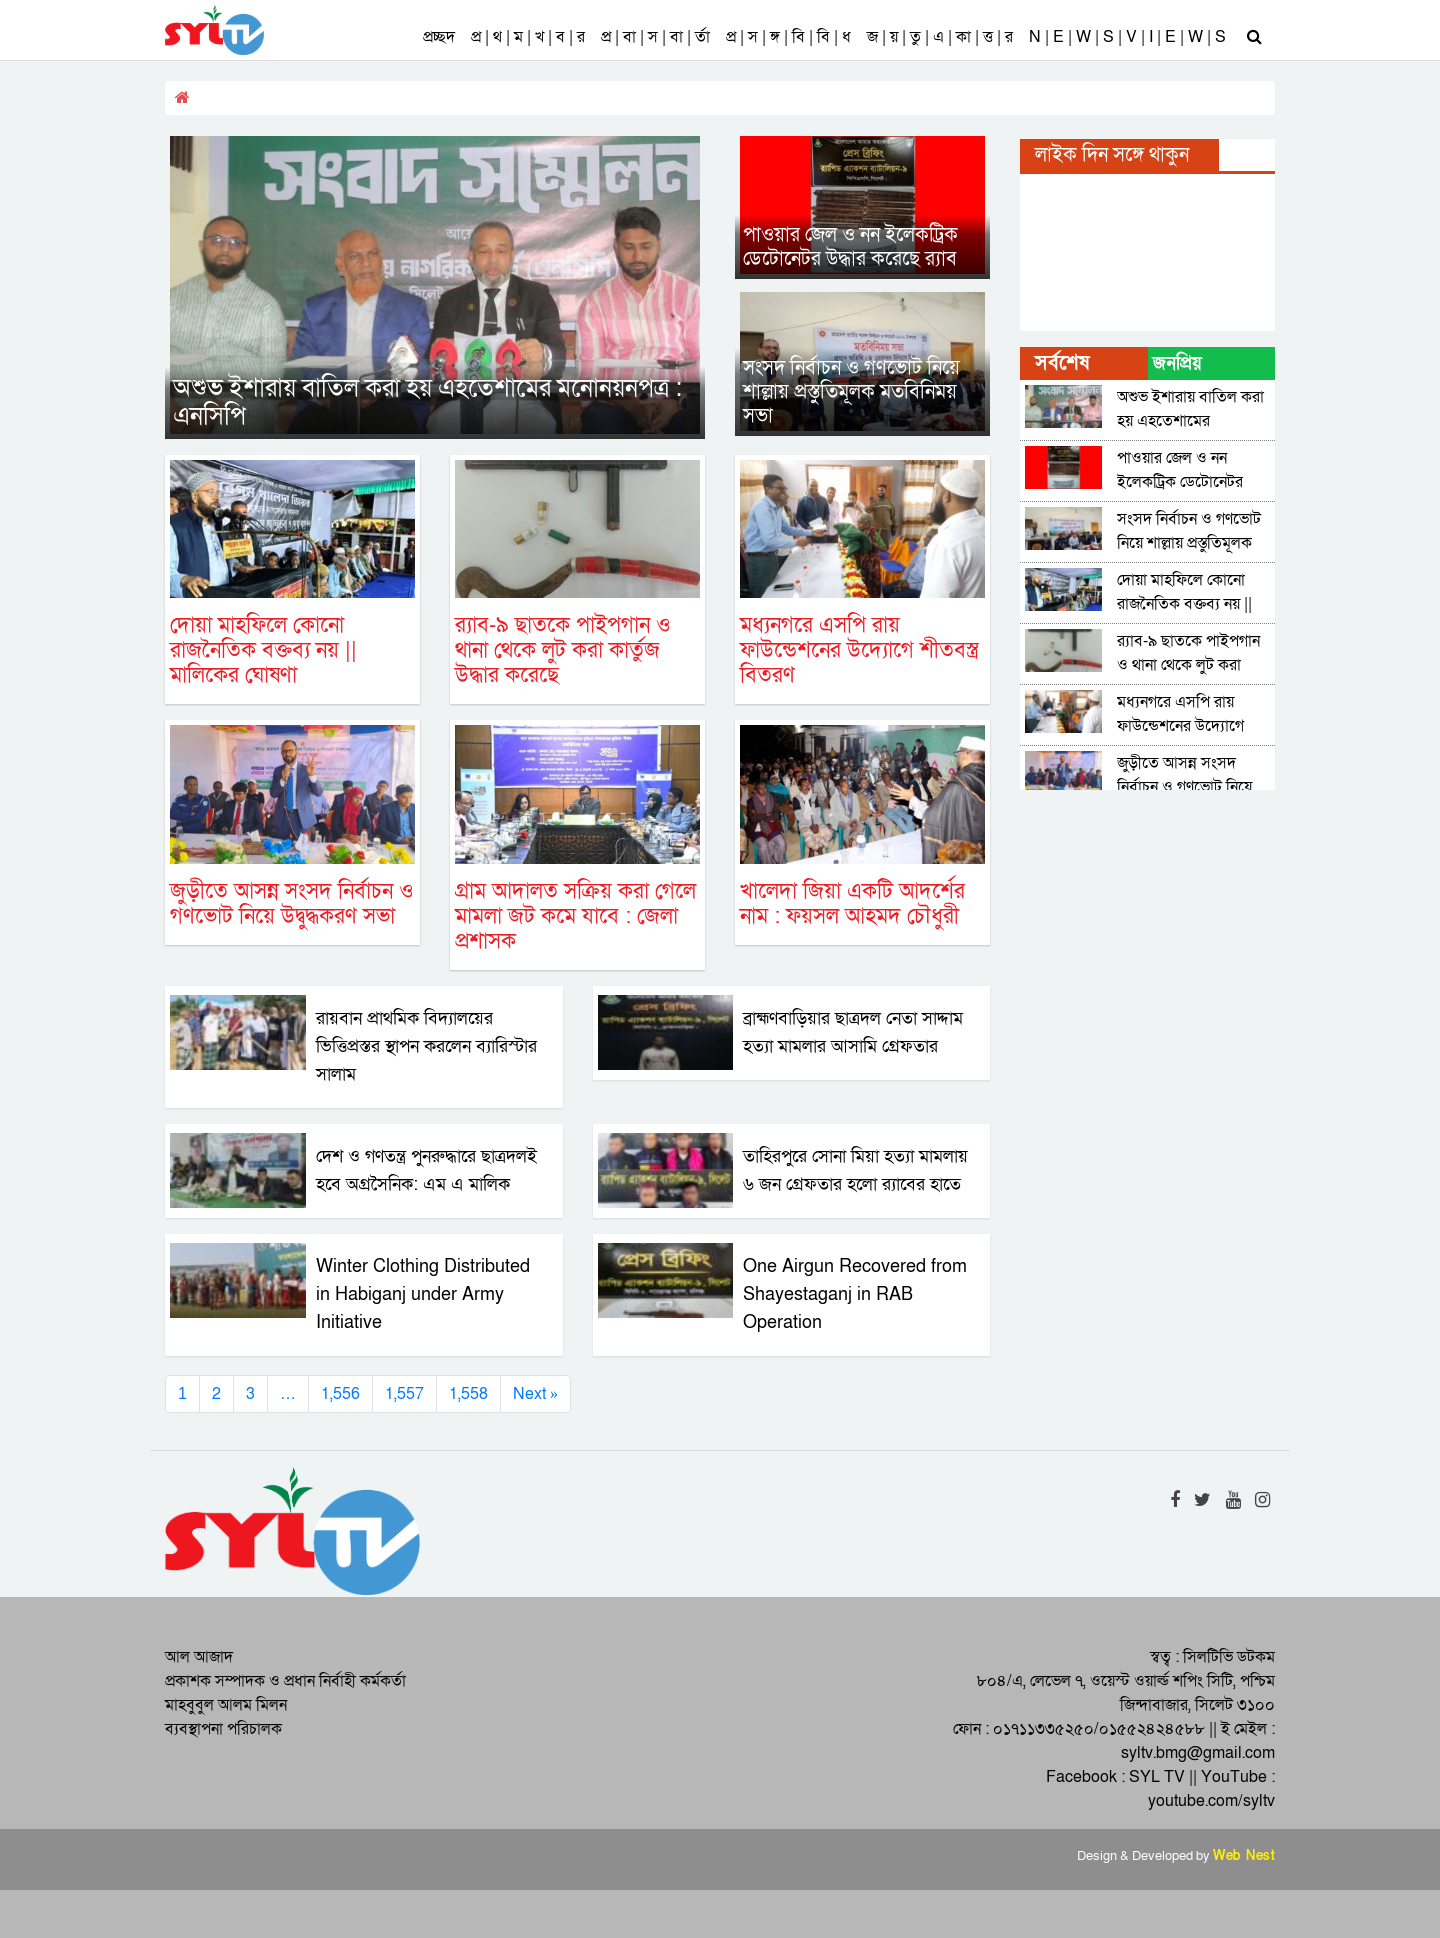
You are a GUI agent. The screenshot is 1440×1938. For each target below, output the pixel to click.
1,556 (340, 1394)
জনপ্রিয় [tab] (1177, 363)
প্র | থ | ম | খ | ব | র (528, 37)
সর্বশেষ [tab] (1062, 363)
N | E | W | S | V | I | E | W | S (1127, 37)
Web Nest (1244, 1856)
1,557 (404, 1394)
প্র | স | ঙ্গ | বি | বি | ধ (788, 37)
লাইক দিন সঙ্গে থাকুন (1112, 155)
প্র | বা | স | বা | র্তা (655, 37)
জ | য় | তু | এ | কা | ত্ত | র (940, 37)
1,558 (468, 1394)
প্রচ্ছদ (439, 37)
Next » (535, 1394)
